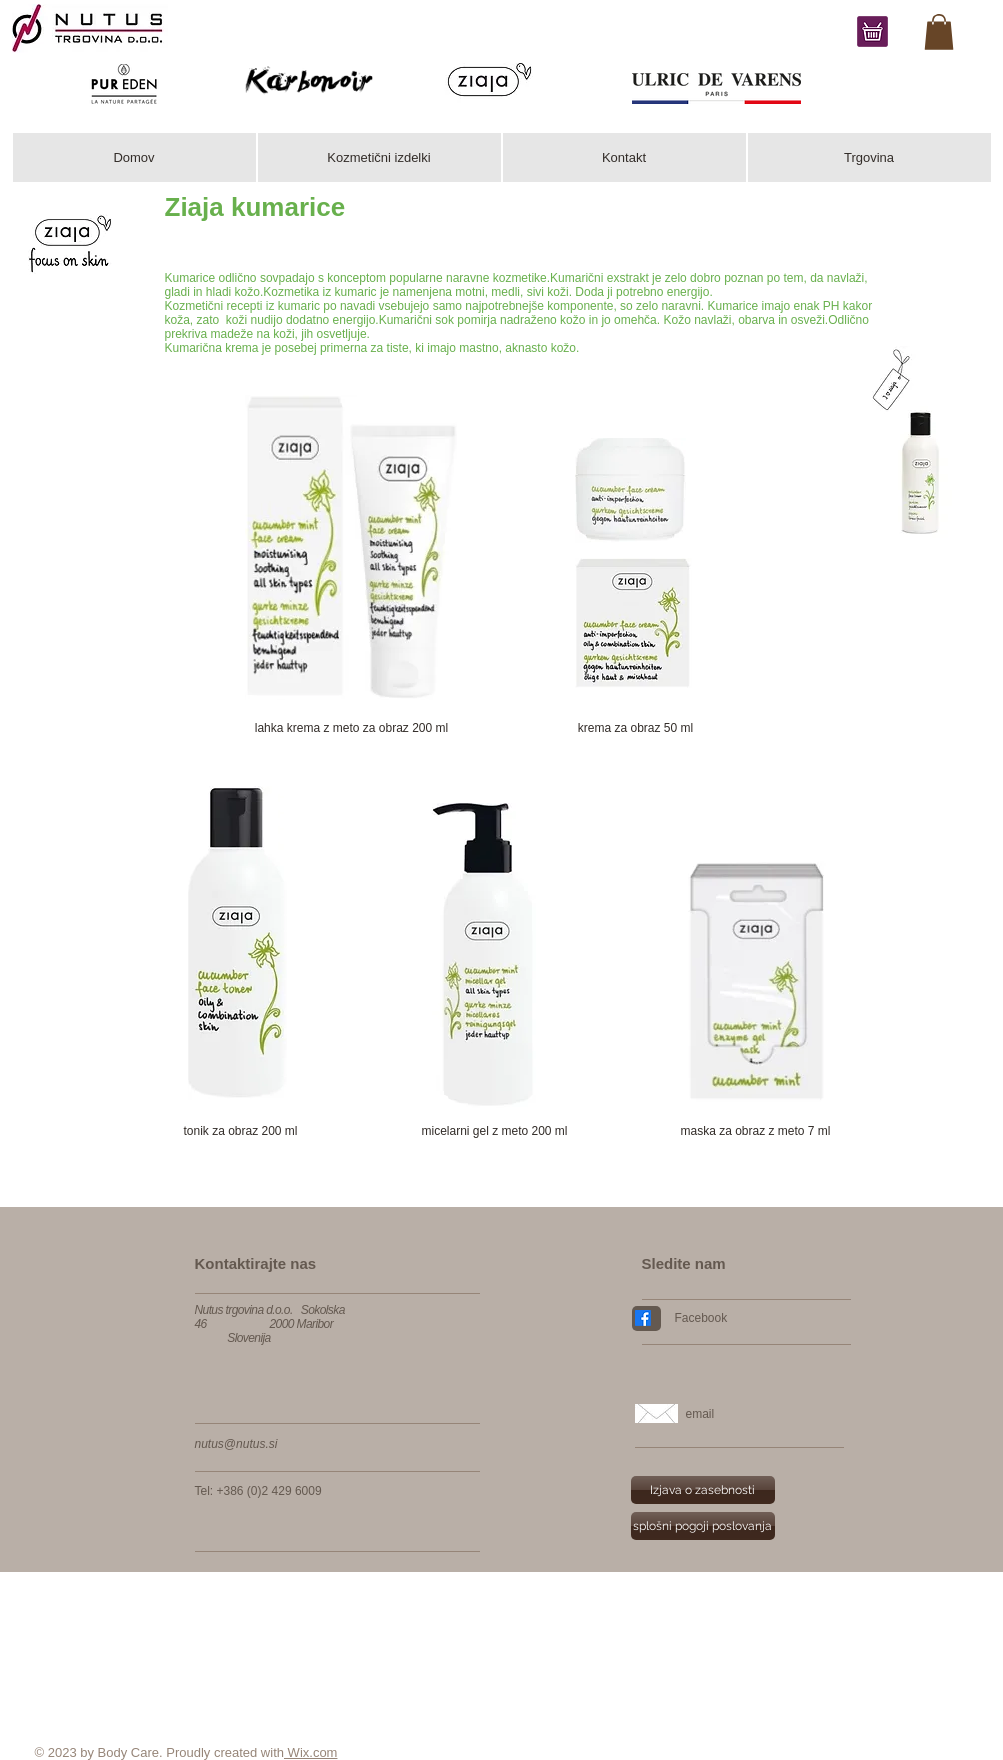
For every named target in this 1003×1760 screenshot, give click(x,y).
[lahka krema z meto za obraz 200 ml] (352, 728)
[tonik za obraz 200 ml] (241, 1131)
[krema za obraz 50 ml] (636, 728)
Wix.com (310, 1752)
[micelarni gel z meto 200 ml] (495, 1131)
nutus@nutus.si (236, 1444)
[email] (768, 1414)
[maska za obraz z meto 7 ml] (756, 1131)
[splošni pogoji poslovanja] (703, 1526)
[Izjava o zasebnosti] (703, 1490)
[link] (939, 32)
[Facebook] (755, 1318)
